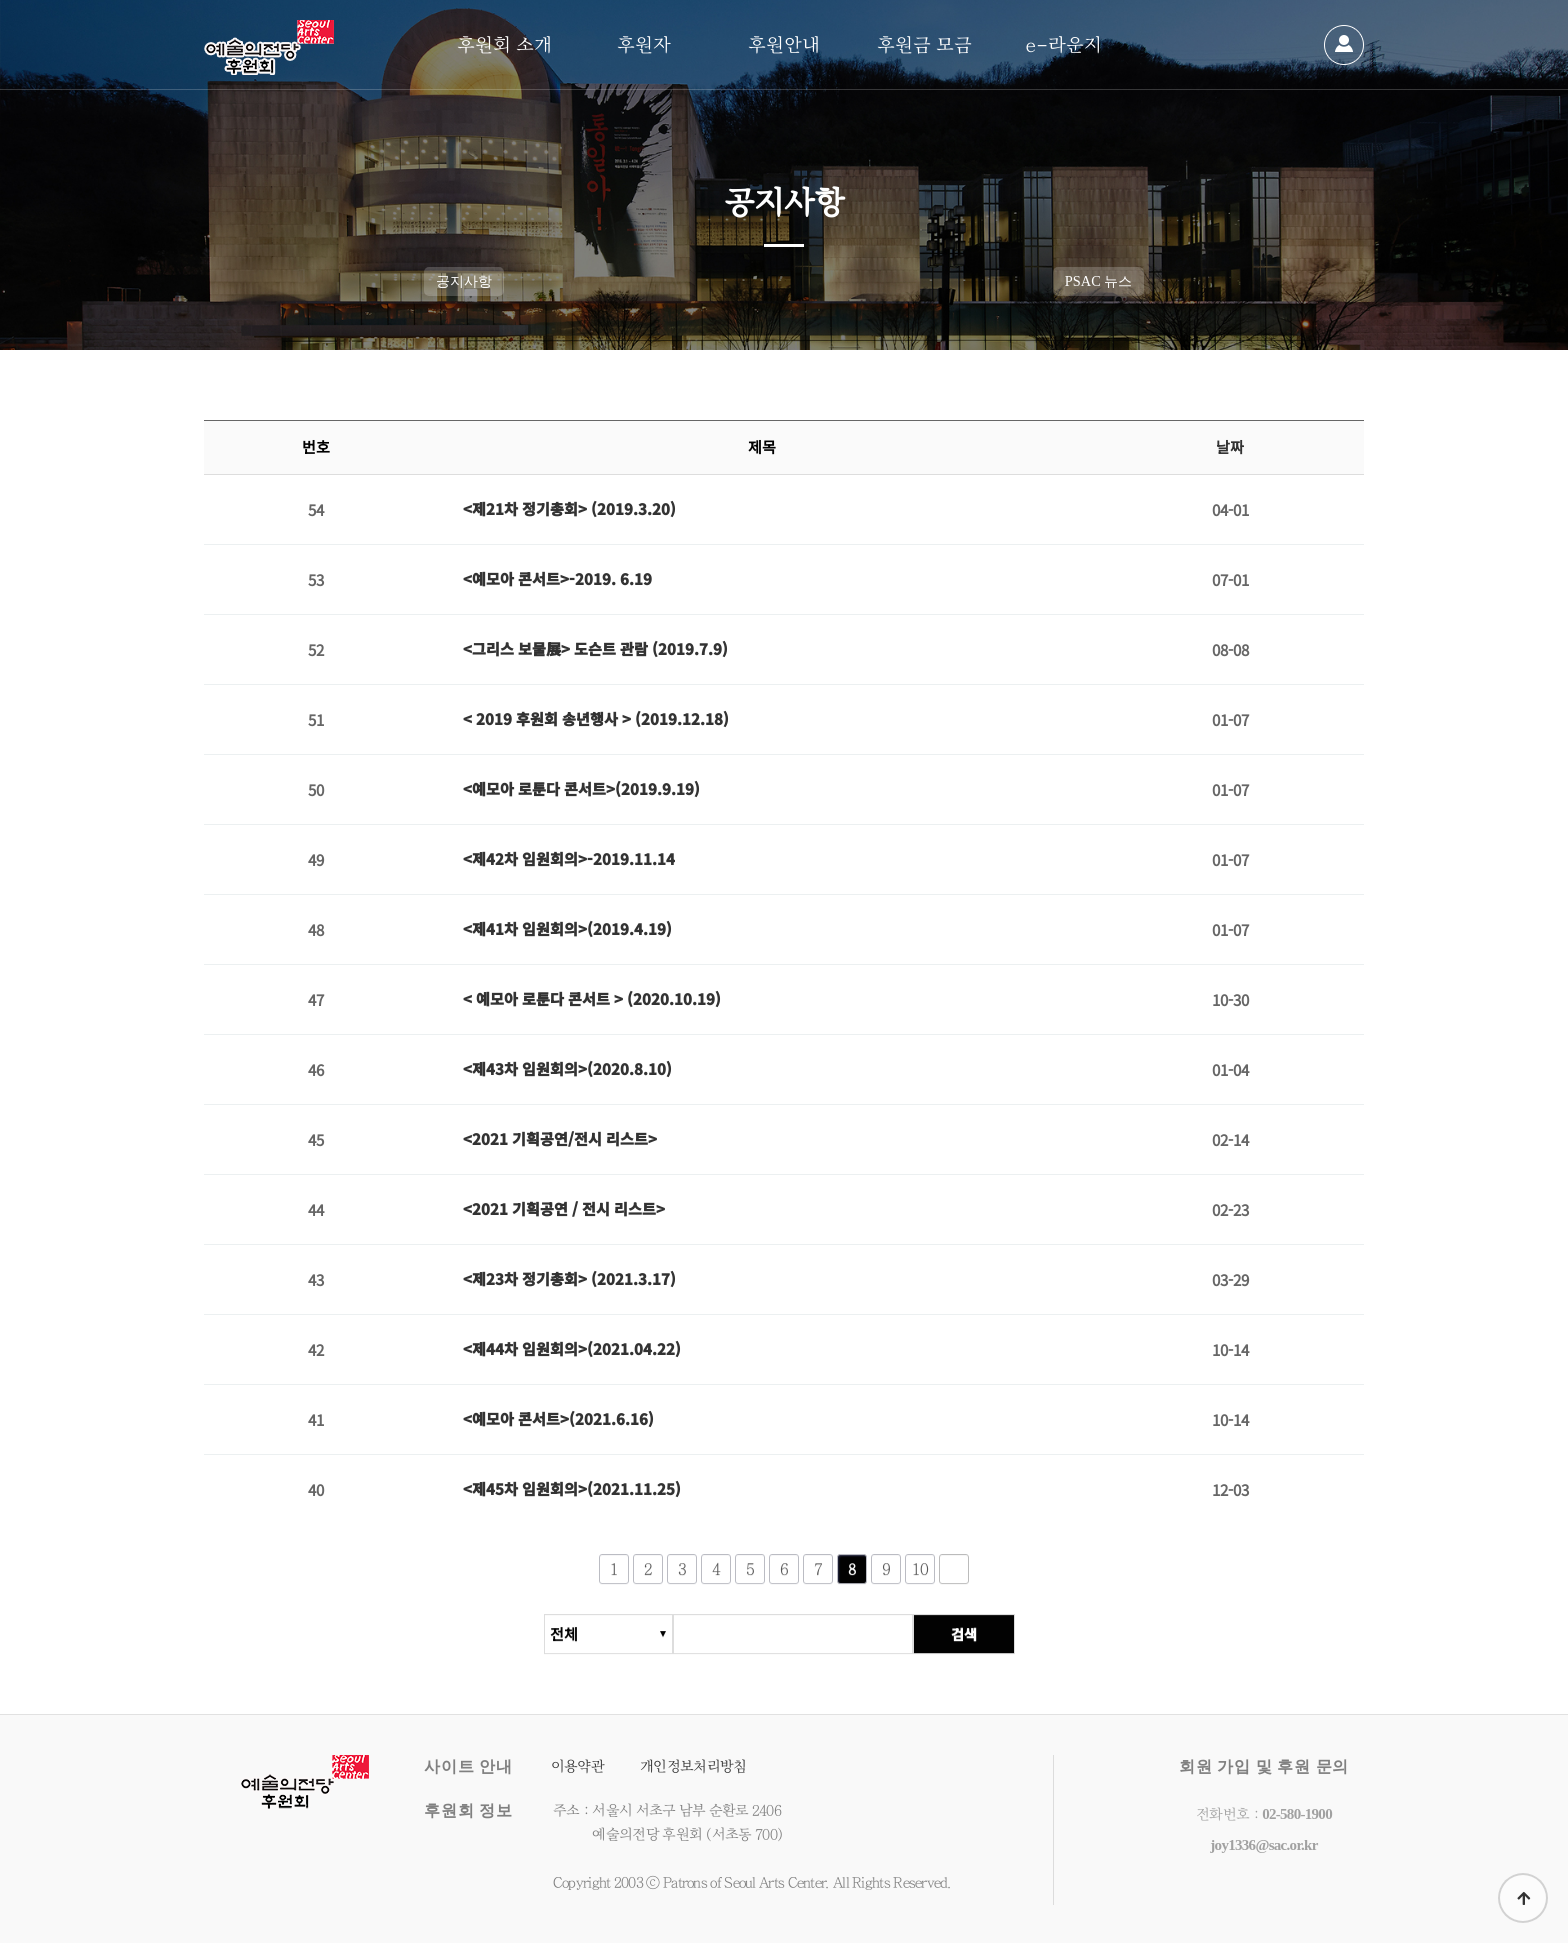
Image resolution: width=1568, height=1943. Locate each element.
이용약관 (577, 1766)
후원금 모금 (924, 45)
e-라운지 (1064, 45)
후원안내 (784, 45)
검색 (973, 1644)
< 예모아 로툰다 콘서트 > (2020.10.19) (592, 998)
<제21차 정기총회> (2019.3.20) (569, 508)
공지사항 (464, 281)
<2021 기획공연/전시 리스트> (560, 1138)
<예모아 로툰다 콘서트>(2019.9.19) (581, 788)
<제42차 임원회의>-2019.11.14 (569, 858)
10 (920, 1579)
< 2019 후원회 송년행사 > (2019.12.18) (596, 718)
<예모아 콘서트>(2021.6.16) (558, 1418)
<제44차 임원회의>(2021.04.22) (572, 1348)
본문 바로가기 (0, 0)
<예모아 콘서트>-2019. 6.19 (557, 578)
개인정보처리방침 (693, 1766)
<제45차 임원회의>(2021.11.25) (572, 1489)
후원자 (644, 45)
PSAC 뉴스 (1099, 281)
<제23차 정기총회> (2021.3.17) (569, 1278)
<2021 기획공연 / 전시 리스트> (564, 1208)
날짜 (1230, 447)
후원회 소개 (504, 45)
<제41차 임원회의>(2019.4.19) (567, 928)
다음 (954, 1579)
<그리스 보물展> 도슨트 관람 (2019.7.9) (595, 648)
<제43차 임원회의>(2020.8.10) (567, 1068)
